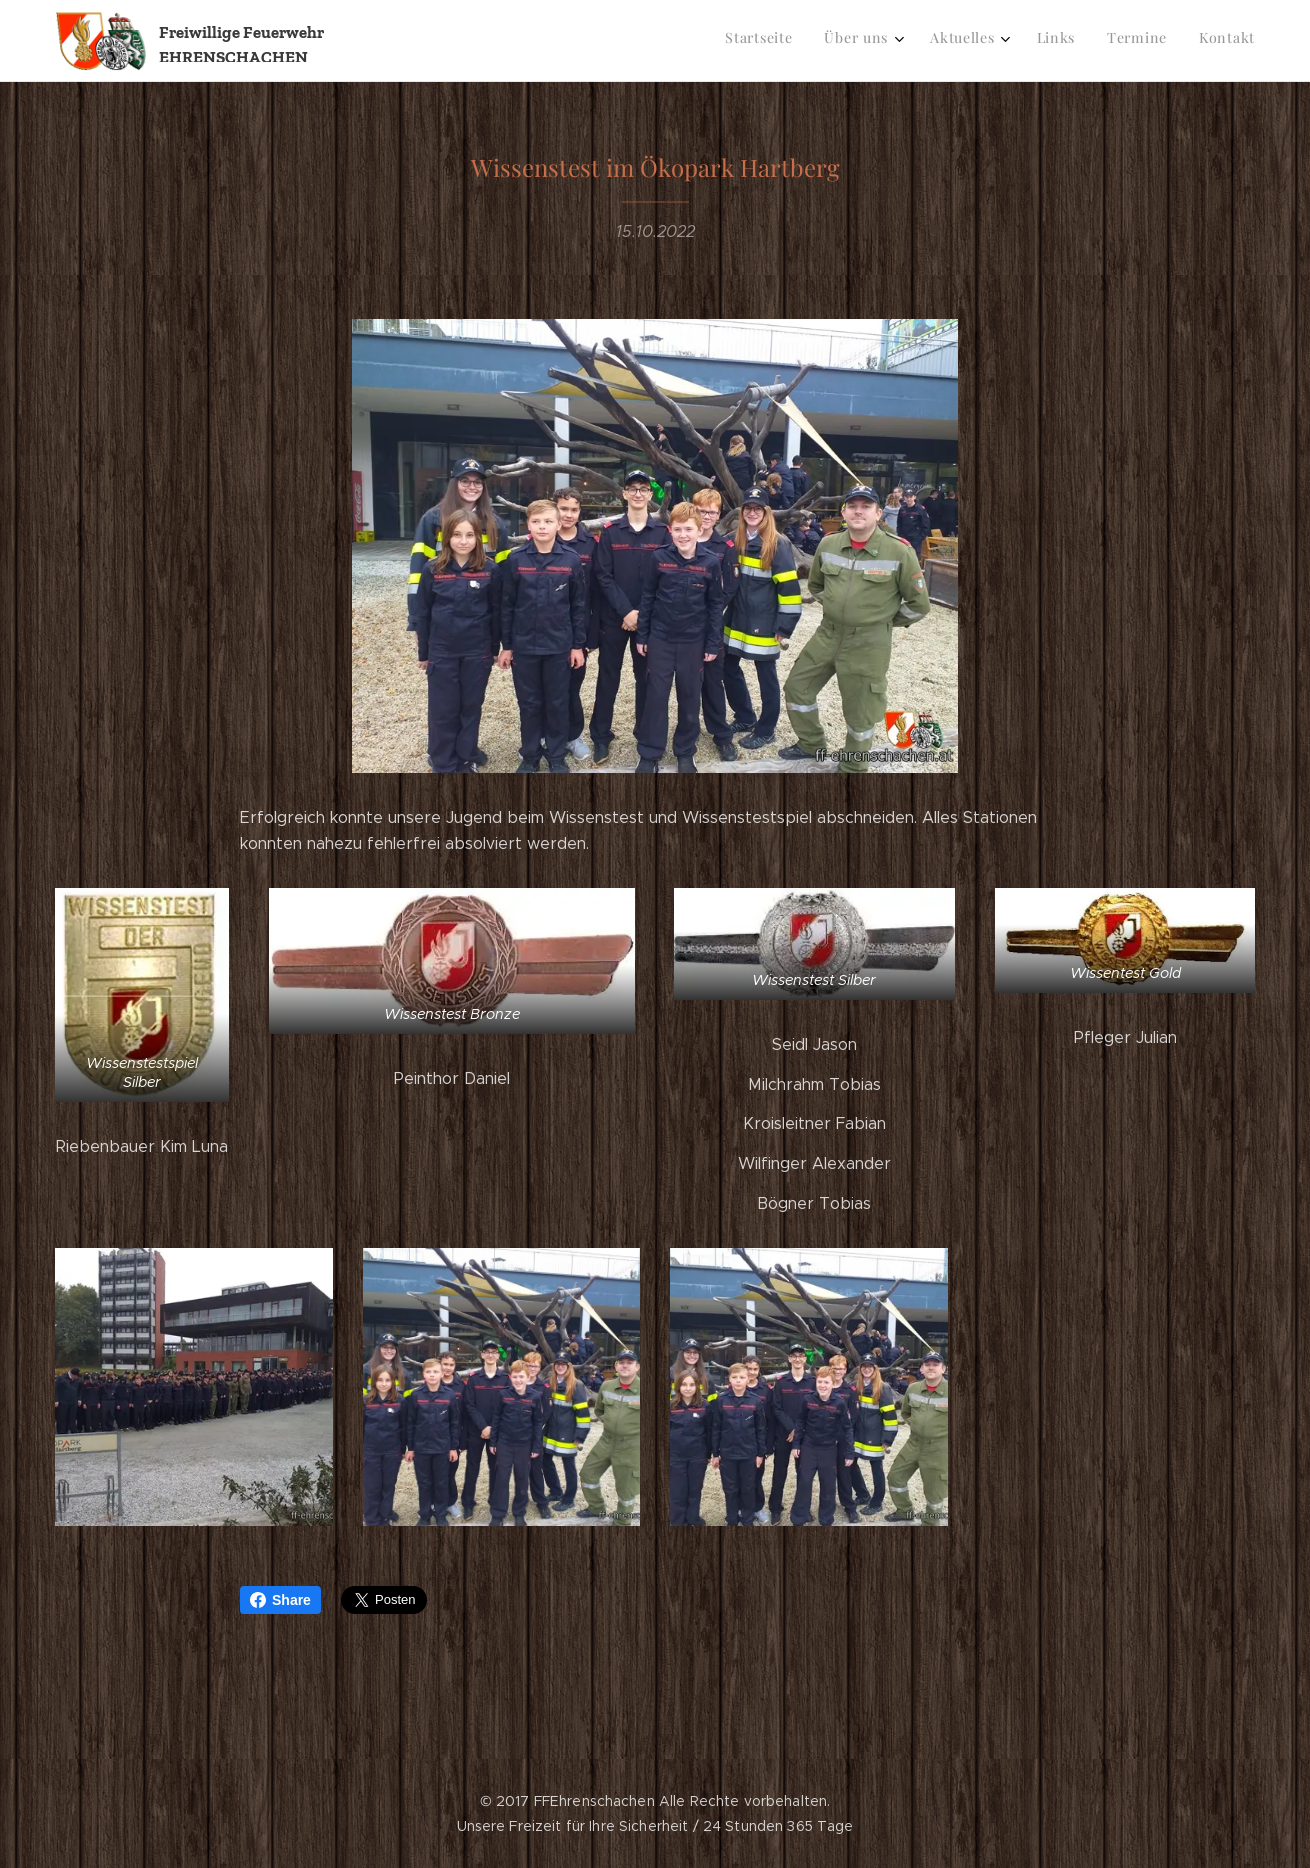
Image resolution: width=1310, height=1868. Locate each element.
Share (280, 1600)
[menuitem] (1080, 41)
